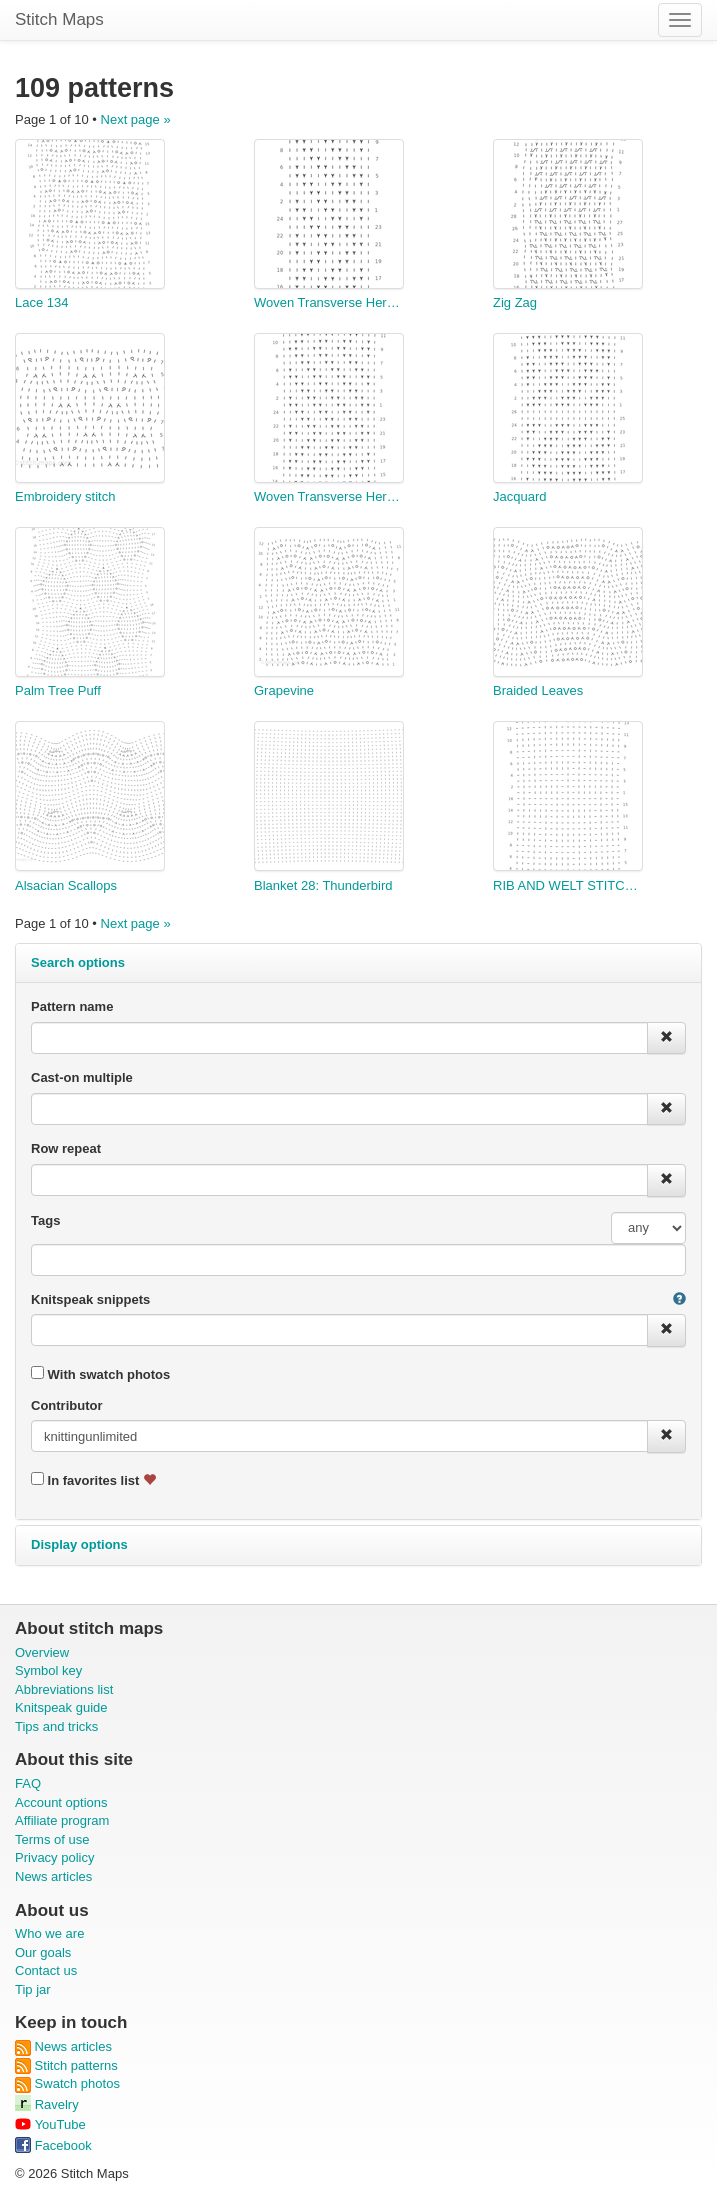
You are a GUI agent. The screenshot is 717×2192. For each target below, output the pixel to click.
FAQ (28, 1783)
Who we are (49, 1933)
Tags (45, 1220)
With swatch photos (100, 1374)
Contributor (66, 1405)
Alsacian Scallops (66, 885)
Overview (42, 1652)
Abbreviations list (64, 1689)
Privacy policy (54, 1857)
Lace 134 (42, 302)
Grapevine (284, 690)
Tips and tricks (56, 1726)
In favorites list (93, 1480)
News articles (53, 1876)
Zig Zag (515, 302)
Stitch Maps (59, 19)
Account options (61, 1802)
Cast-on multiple (82, 1077)
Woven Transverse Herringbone (329, 302)
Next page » (136, 119)
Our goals (43, 1952)
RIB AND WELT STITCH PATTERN (568, 885)
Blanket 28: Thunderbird (323, 885)
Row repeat (66, 1148)
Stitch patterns (66, 2065)
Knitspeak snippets (90, 1299)
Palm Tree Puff (58, 690)
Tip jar (33, 1989)
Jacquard (519, 496)
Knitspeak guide (61, 1707)
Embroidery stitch (65, 496)
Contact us (46, 1970)
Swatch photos (67, 2083)
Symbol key (48, 1670)
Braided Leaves (538, 690)
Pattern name (72, 1006)
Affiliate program (62, 1820)
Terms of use (52, 1839)
